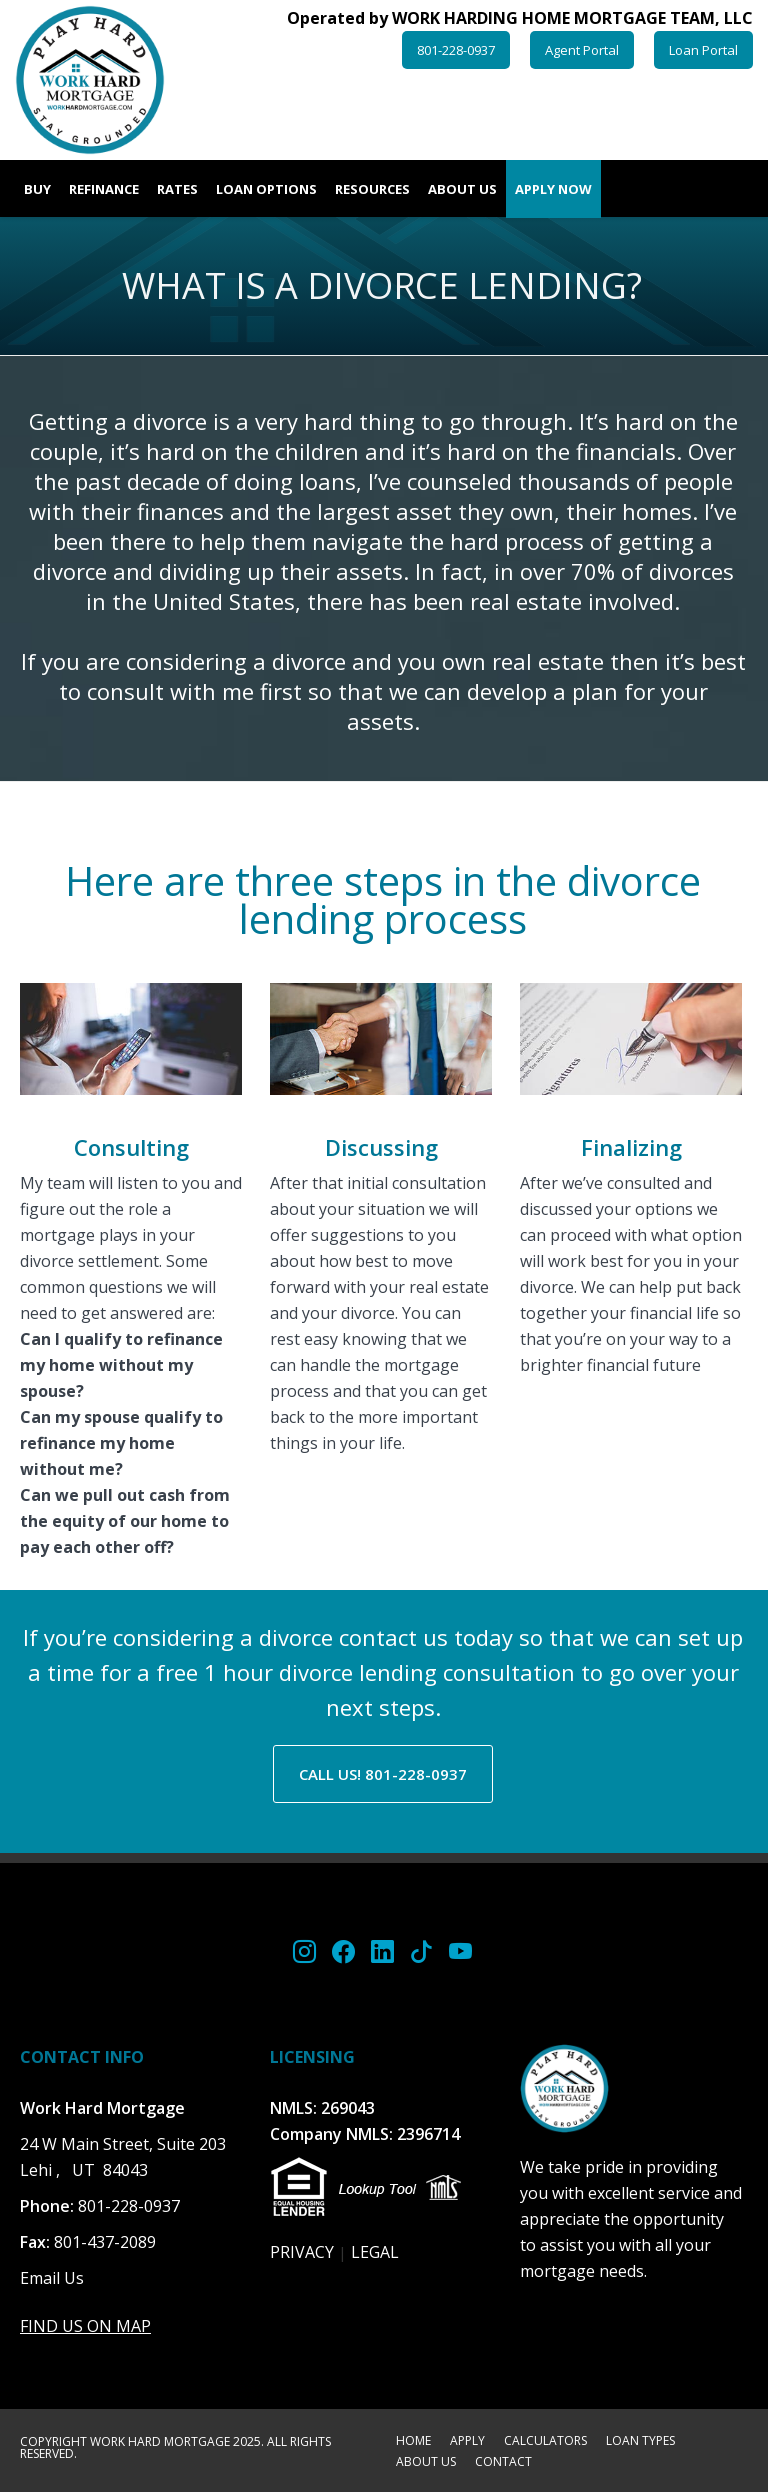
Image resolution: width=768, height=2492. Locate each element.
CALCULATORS (545, 2442)
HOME (413, 2442)
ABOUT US (426, 2463)
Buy (37, 189)
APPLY (467, 2442)
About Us (462, 189)
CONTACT (503, 2463)
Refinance (104, 189)
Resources (372, 189)
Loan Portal (703, 50)
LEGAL (375, 2252)
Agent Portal (582, 50)
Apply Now (553, 189)
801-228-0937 (456, 50)
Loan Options (266, 189)
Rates (177, 189)
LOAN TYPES (640, 2442)
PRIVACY (302, 2252)
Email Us (52, 2278)
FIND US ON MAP (85, 2326)
